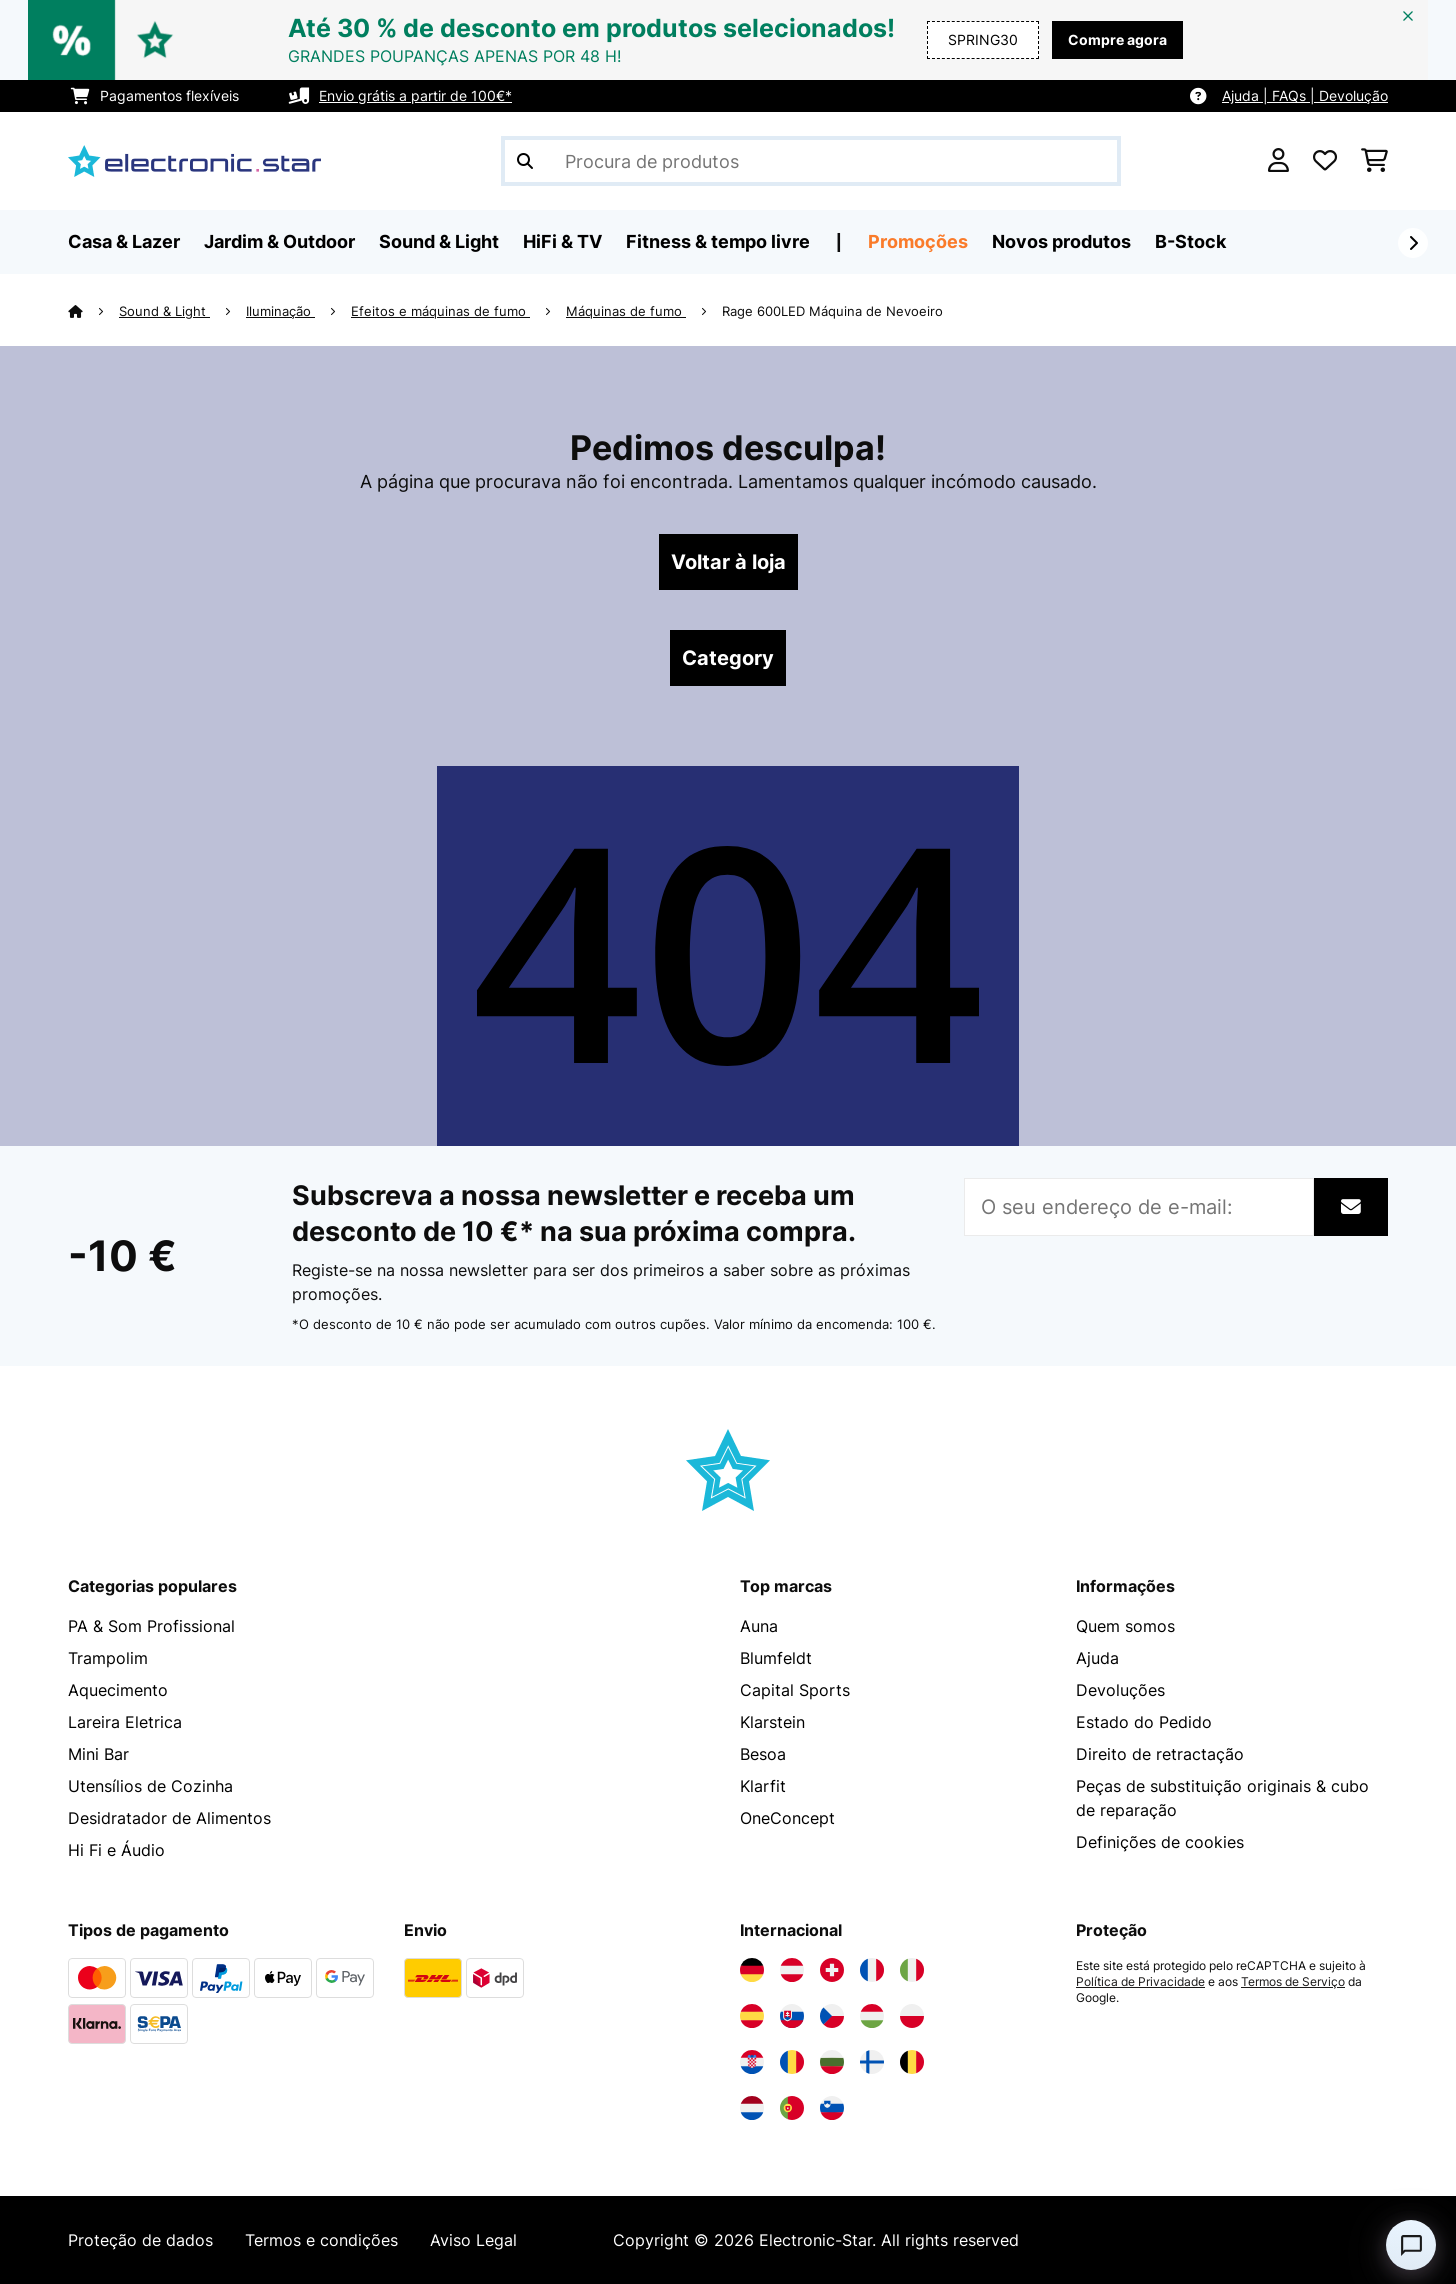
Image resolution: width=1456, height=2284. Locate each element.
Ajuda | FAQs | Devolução (1305, 95)
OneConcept (787, 1818)
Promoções (918, 241)
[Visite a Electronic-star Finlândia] (872, 2062)
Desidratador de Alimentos (169, 1818)
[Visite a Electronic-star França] (872, 1970)
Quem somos (1125, 1626)
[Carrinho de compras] (1374, 161)
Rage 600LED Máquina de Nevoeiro (832, 311)
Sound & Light (164, 311)
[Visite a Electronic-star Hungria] (872, 2016)
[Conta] (1278, 161)
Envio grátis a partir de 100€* (415, 95)
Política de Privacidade (1140, 1982)
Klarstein (772, 1722)
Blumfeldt (776, 1658)
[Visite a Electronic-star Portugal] (792, 2108)
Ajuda (1097, 1658)
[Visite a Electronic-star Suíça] (832, 1970)
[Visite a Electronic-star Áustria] (792, 1970)
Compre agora (1117, 39)
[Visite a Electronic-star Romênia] (792, 2062)
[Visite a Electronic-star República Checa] (832, 2016)
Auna (759, 1626)
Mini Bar (98, 1754)
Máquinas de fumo (626, 311)
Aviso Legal (473, 2240)
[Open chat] (1411, 2245)
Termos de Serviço (1293, 1982)
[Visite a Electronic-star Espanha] (752, 2016)
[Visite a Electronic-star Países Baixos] (752, 2108)
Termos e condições (321, 2240)
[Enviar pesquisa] (525, 161)
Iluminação (280, 311)
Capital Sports (795, 1690)
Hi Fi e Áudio (116, 1850)
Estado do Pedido (1144, 1722)
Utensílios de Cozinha (150, 1786)
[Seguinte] (1413, 243)
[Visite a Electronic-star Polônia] (912, 2016)
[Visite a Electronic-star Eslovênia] (832, 2108)
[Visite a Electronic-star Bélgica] (912, 2062)
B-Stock (1190, 241)
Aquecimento (118, 1690)
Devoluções (1120, 1690)
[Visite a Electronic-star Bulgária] (832, 2062)
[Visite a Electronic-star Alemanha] (752, 1970)
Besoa (763, 1754)
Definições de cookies (1160, 1842)
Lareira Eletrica (125, 1722)
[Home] (93, 311)
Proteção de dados (140, 2240)
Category (728, 658)
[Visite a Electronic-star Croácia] (752, 2062)
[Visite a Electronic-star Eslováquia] (792, 2016)
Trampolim (108, 1658)
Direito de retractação (1160, 1754)
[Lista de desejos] (1325, 161)
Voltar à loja (728, 562)
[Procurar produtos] (811, 161)
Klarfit (763, 1786)
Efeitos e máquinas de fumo (440, 311)
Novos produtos (1061, 241)
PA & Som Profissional (151, 1626)
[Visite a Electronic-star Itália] (912, 1970)
